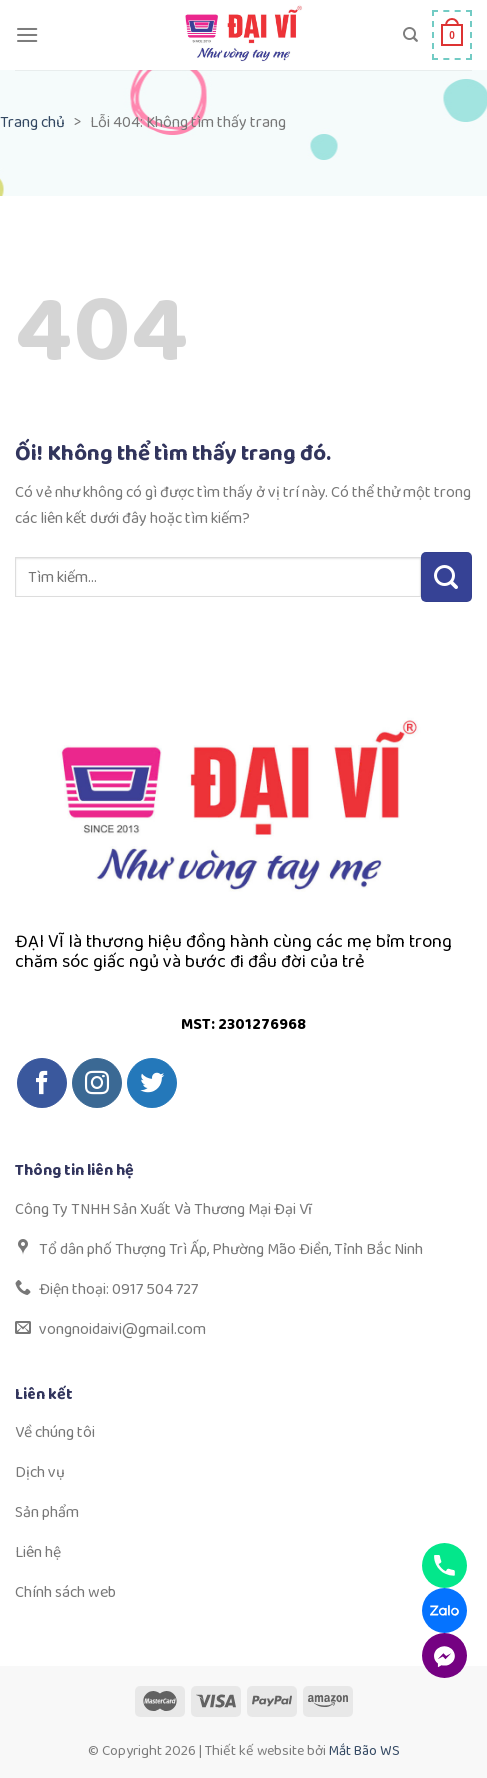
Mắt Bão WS (364, 1751)
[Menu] (27, 34)
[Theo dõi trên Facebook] (42, 1083)
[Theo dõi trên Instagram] (97, 1083)
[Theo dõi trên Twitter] (152, 1083)
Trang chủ (32, 122)
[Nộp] (446, 577)
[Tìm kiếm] (410, 35)
